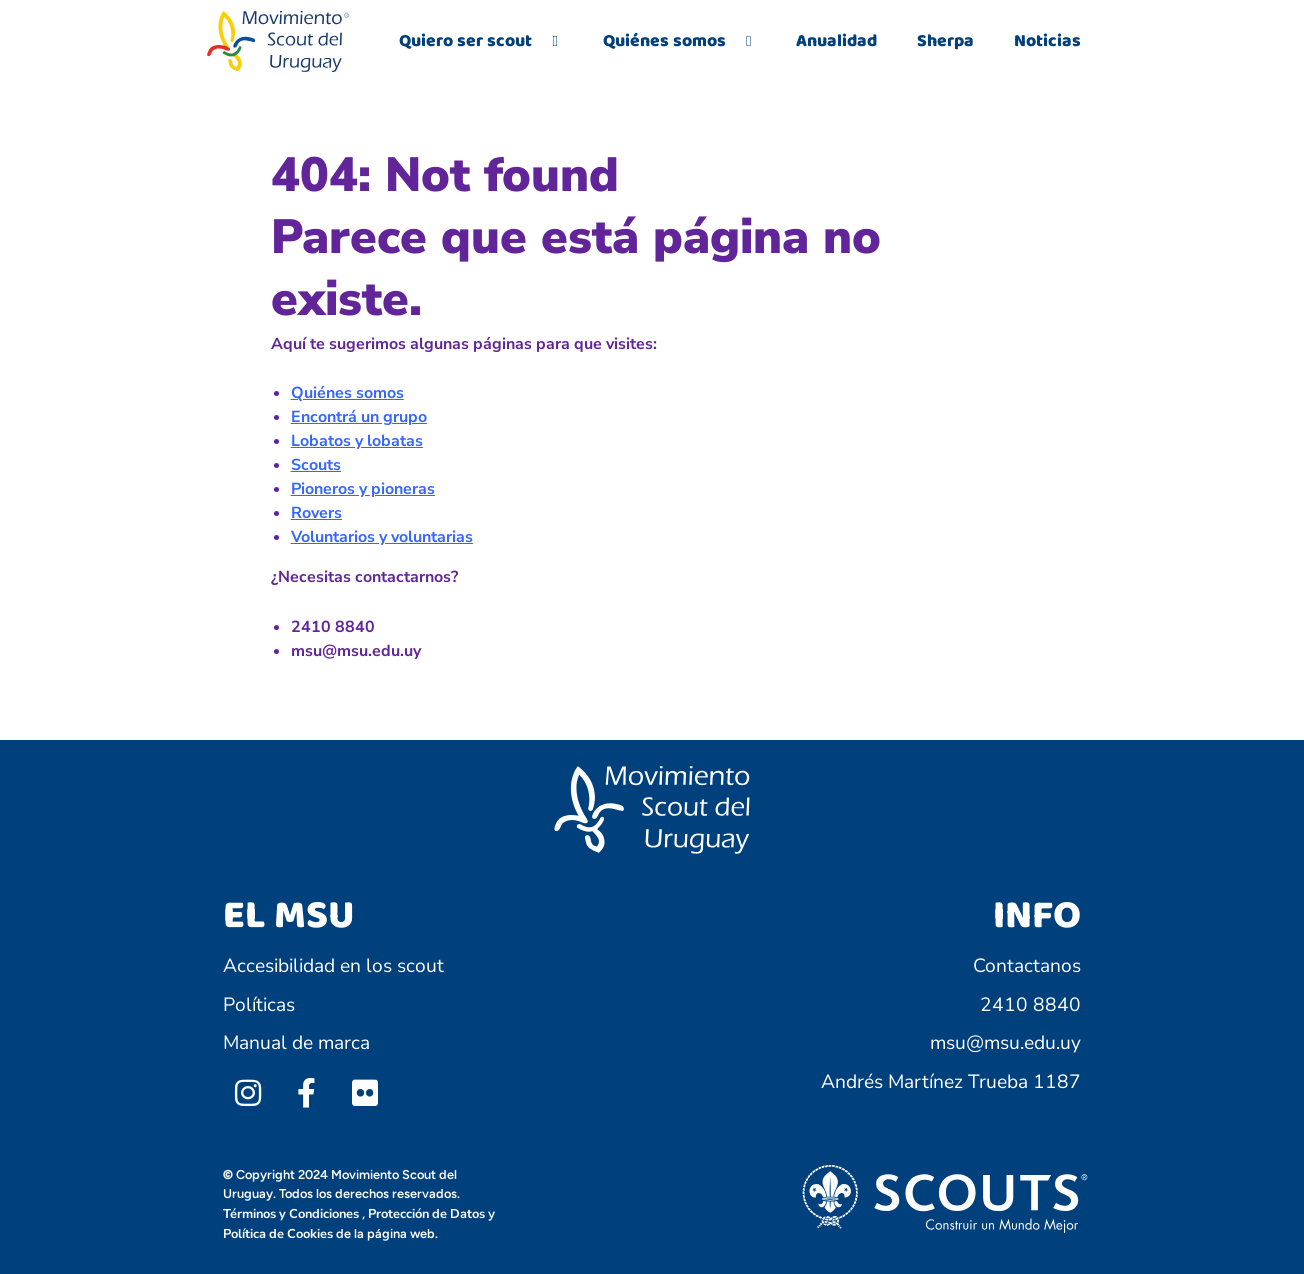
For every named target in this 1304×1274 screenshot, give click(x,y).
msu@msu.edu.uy (1005, 1043)
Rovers (316, 513)
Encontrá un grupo (359, 417)
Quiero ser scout (480, 41)
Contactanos (1027, 966)
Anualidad (836, 41)
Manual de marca (296, 1043)
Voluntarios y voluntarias (382, 537)
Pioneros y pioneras (363, 489)
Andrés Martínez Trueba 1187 (951, 1082)
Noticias (1047, 41)
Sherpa (945, 41)
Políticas (259, 1005)
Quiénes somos (679, 41)
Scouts (316, 465)
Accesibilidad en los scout (333, 966)
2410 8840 (1030, 1005)
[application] (540, 42)
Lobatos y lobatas (357, 441)
